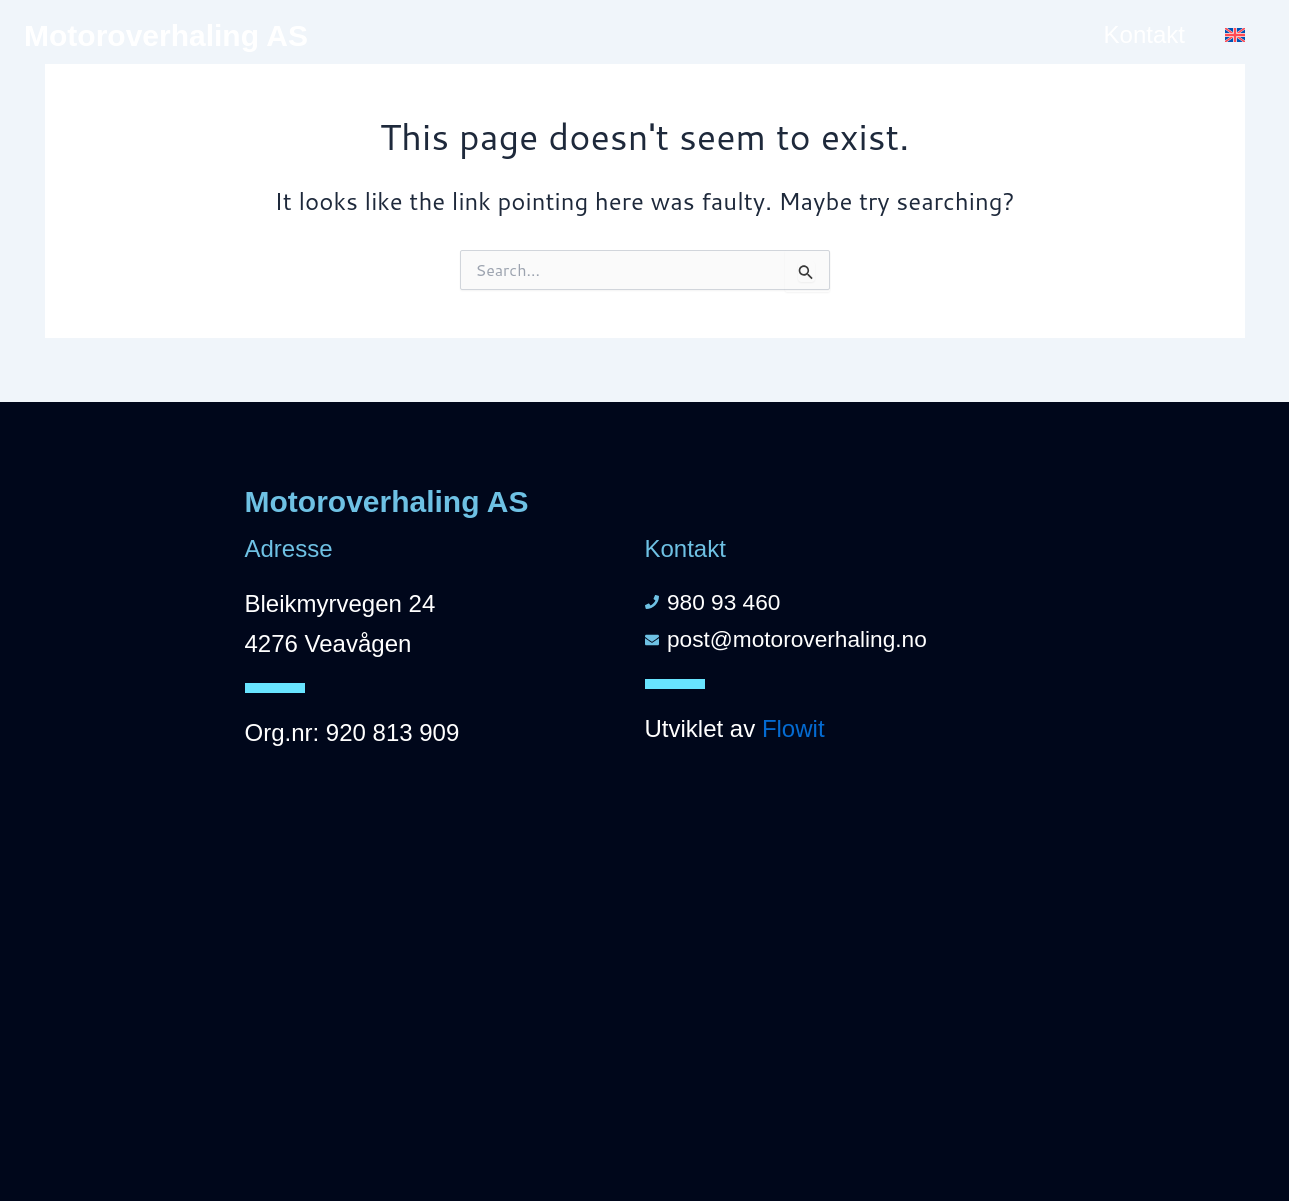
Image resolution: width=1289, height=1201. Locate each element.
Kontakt (1144, 34)
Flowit (793, 732)
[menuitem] (1235, 35)
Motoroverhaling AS (166, 35)
